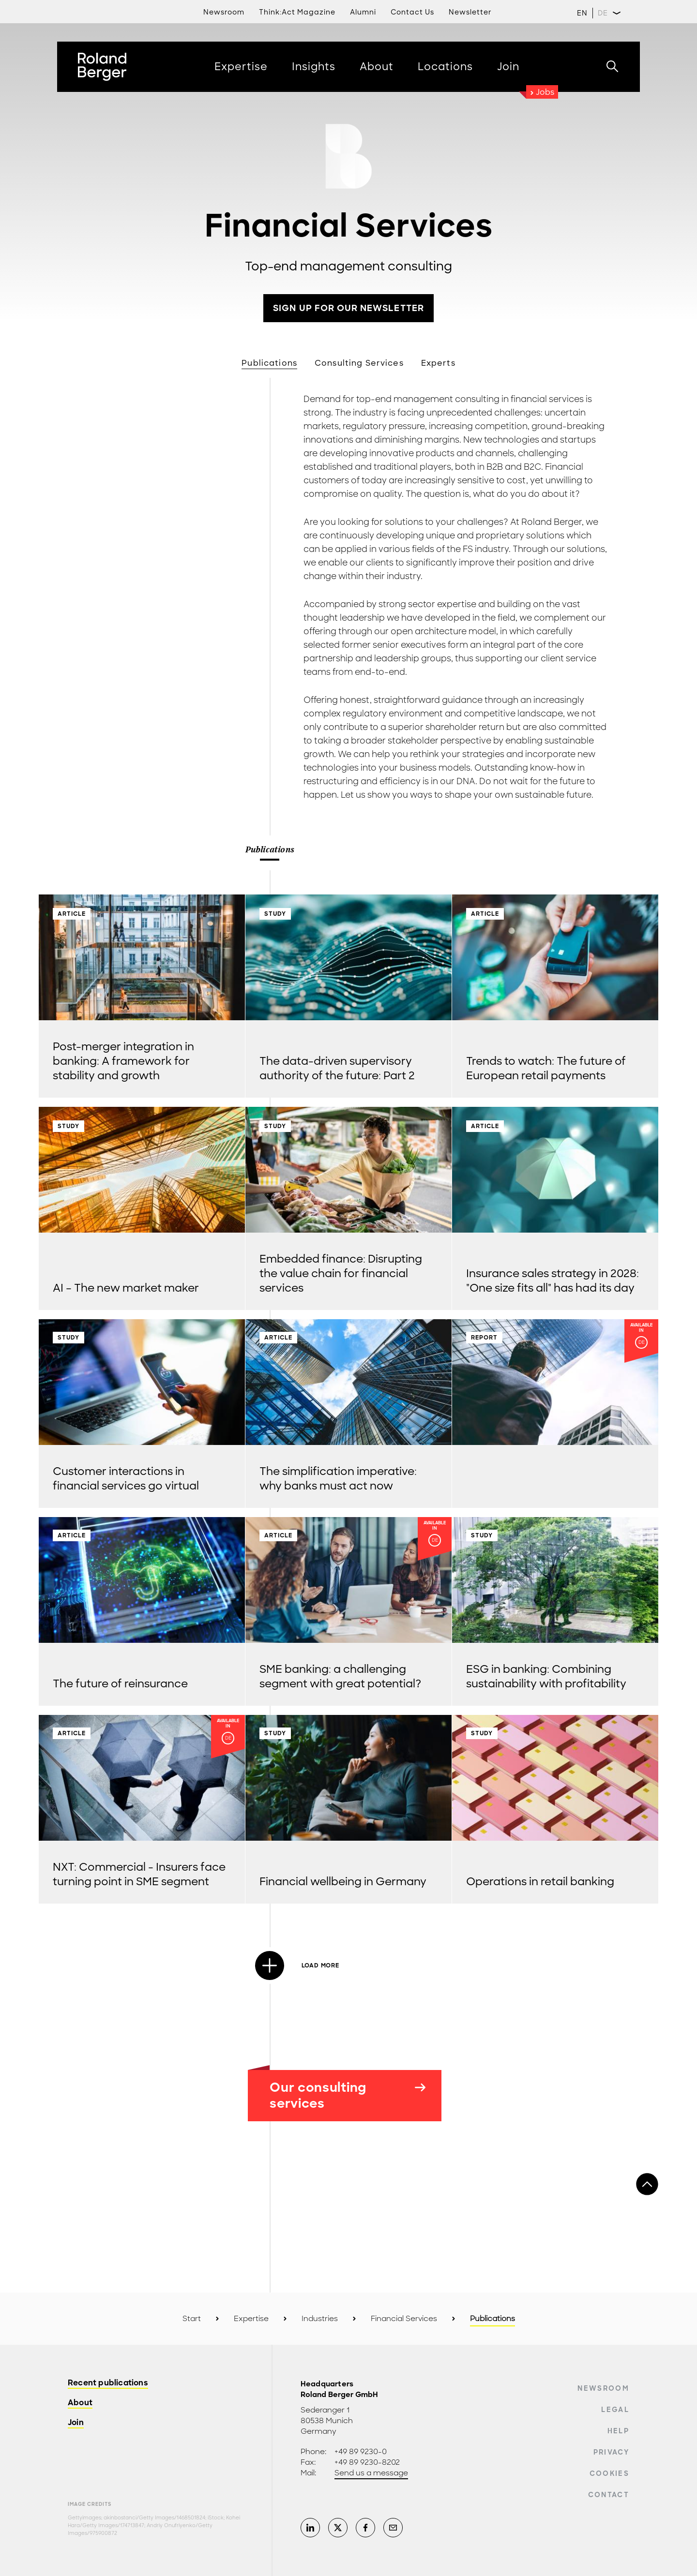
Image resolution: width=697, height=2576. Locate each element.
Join (76, 2422)
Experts (438, 363)
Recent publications (108, 2383)
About (80, 2403)
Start (191, 2318)
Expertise (251, 2318)
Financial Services (404, 2318)
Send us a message (371, 2473)
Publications (269, 363)
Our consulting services (347, 2095)
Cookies (609, 2473)
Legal (615, 2409)
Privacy (611, 2452)
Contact (608, 2494)
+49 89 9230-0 (360, 2452)
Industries (320, 2318)
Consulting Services (359, 363)
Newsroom (603, 2388)
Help (618, 2431)
